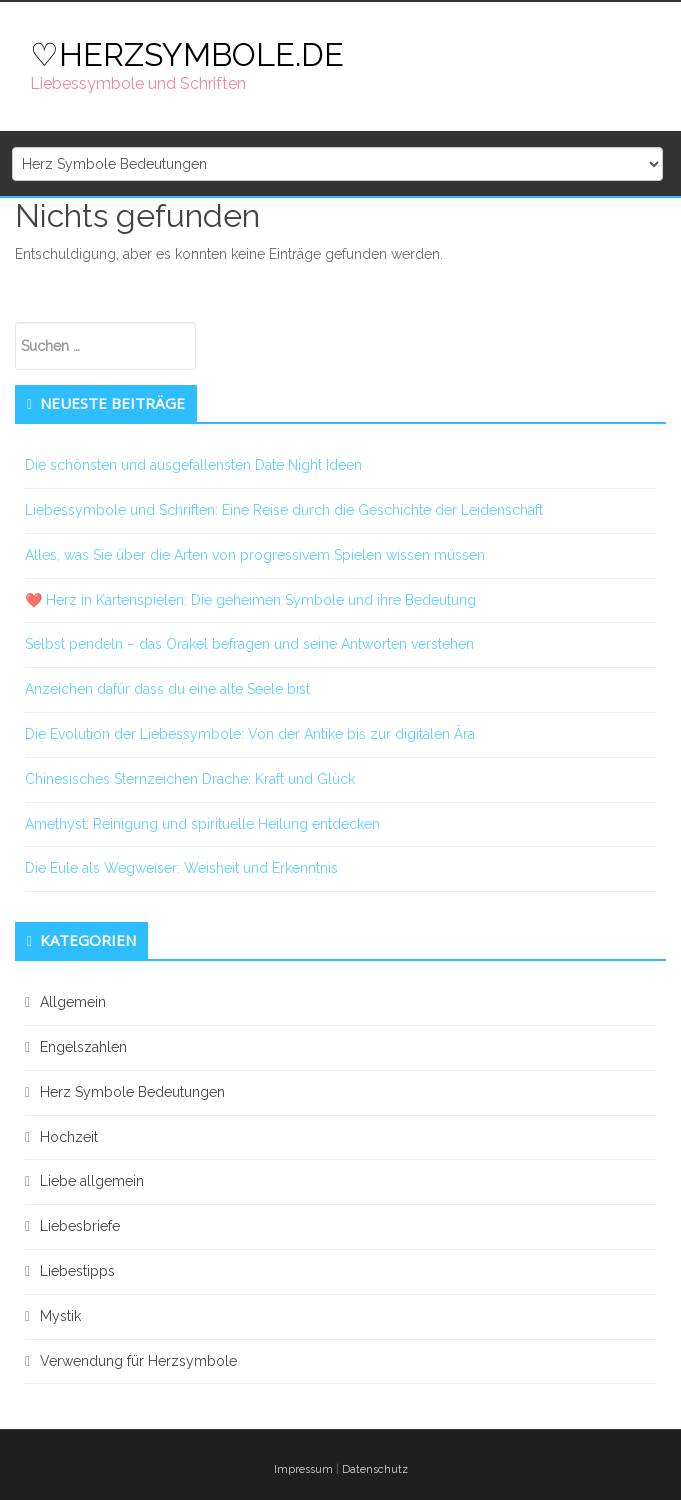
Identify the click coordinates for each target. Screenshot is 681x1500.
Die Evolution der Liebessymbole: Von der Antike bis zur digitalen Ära (250, 734)
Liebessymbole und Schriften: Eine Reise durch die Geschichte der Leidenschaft (284, 510)
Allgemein (73, 1002)
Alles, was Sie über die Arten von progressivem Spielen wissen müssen (255, 555)
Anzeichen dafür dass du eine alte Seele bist (167, 689)
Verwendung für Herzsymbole (138, 1361)
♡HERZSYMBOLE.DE (187, 54)
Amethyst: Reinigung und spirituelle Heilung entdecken (202, 824)
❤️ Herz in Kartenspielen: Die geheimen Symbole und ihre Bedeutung (250, 600)
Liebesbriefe (80, 1226)
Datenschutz (375, 1469)
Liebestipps (77, 1271)
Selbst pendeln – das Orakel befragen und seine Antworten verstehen (249, 644)
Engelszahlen (83, 1047)
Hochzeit (69, 1137)
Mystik (60, 1316)
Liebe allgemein (92, 1181)
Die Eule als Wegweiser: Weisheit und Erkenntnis (181, 868)
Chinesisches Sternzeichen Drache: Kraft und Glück (190, 779)
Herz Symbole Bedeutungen (132, 1092)
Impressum (303, 1469)
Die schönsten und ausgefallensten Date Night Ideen (193, 465)
